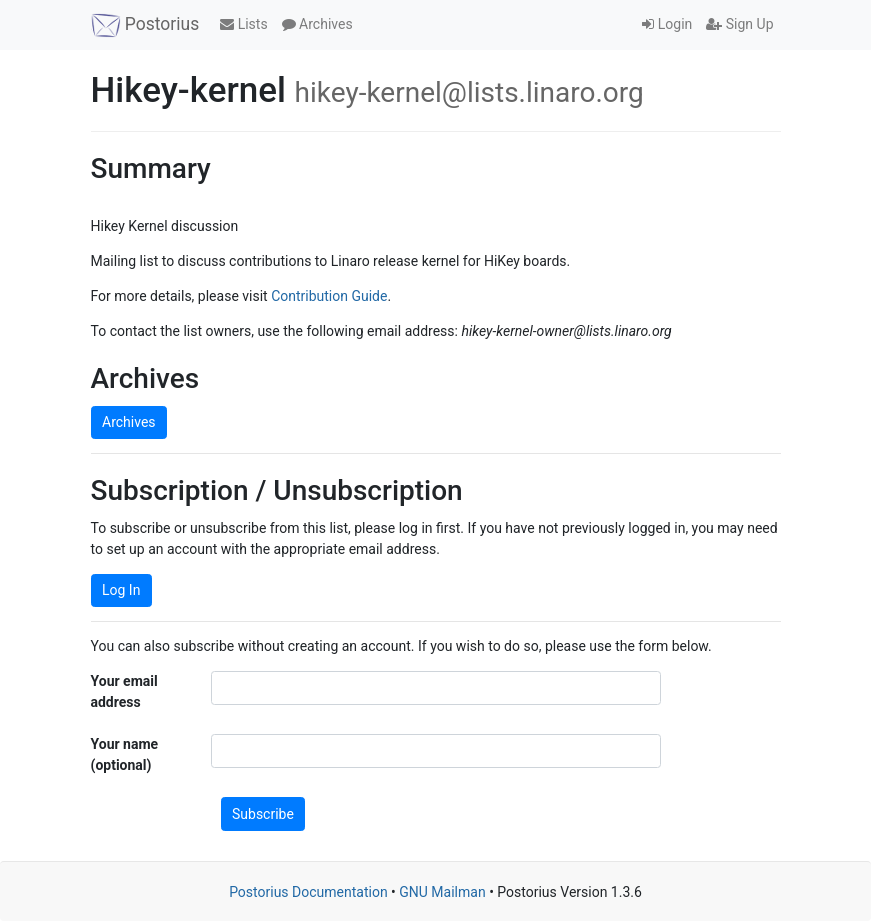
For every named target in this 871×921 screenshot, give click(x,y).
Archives (317, 24)
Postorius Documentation (308, 892)
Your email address (124, 691)
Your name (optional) (125, 754)
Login (667, 24)
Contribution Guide (329, 296)
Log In (121, 590)
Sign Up (739, 24)
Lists (243, 24)
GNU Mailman (442, 892)
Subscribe (263, 814)
